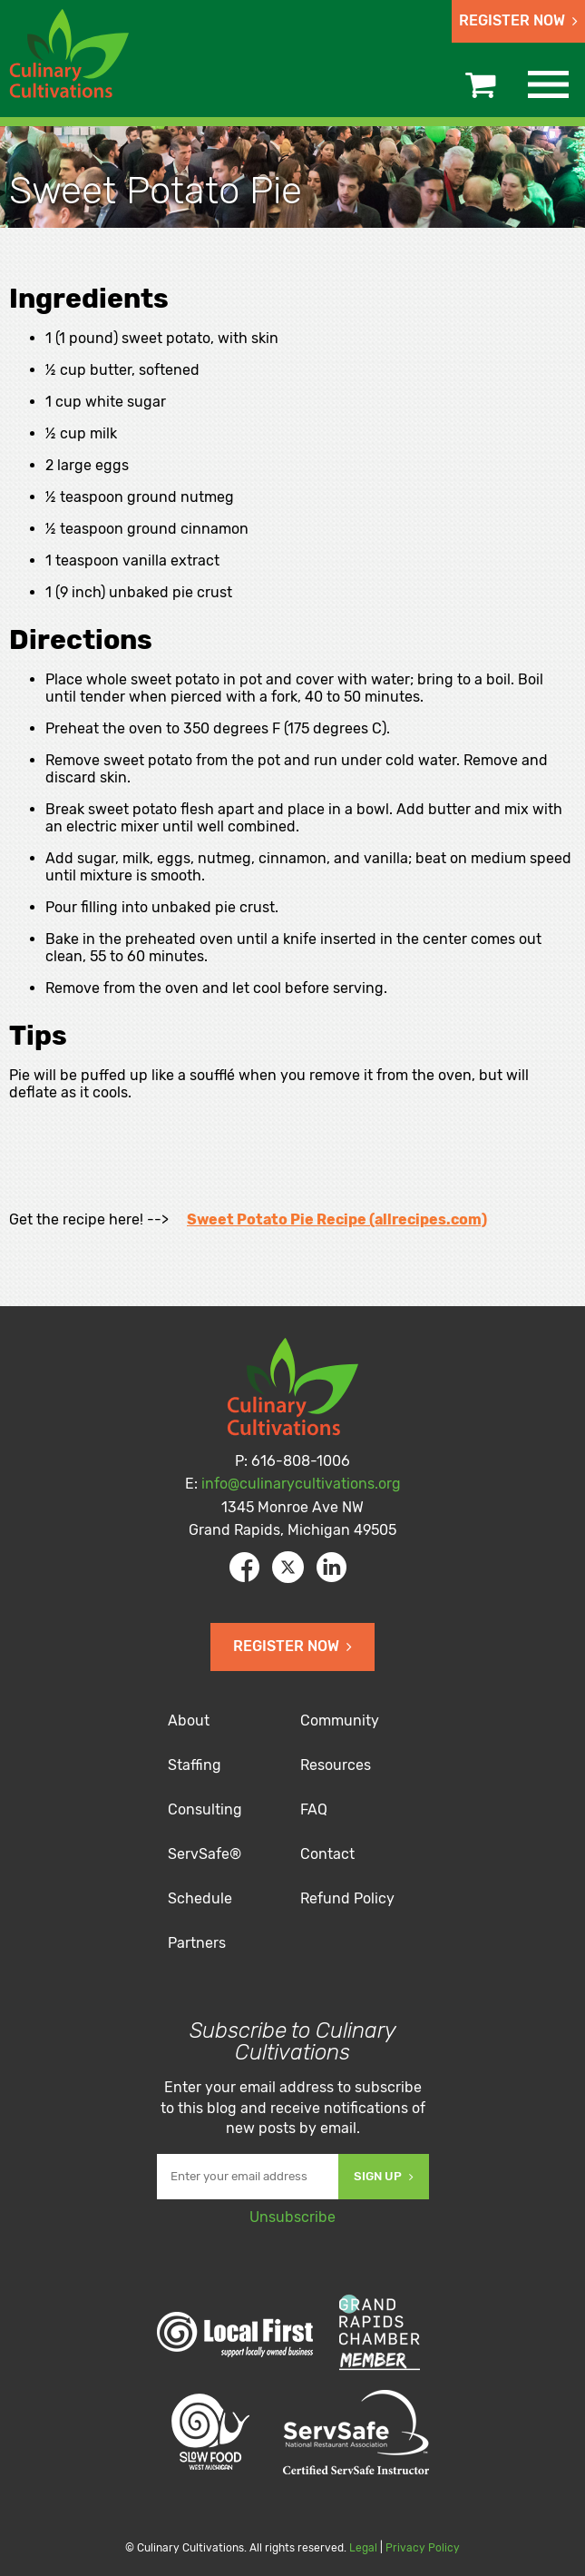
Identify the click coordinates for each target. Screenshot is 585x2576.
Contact (327, 1854)
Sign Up (384, 2176)
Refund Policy (347, 1898)
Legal (363, 2548)
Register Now (518, 20)
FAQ (313, 1809)
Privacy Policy (422, 2548)
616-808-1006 (300, 1461)
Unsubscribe (292, 2217)
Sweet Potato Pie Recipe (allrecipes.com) (337, 1219)
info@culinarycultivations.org (301, 1483)
